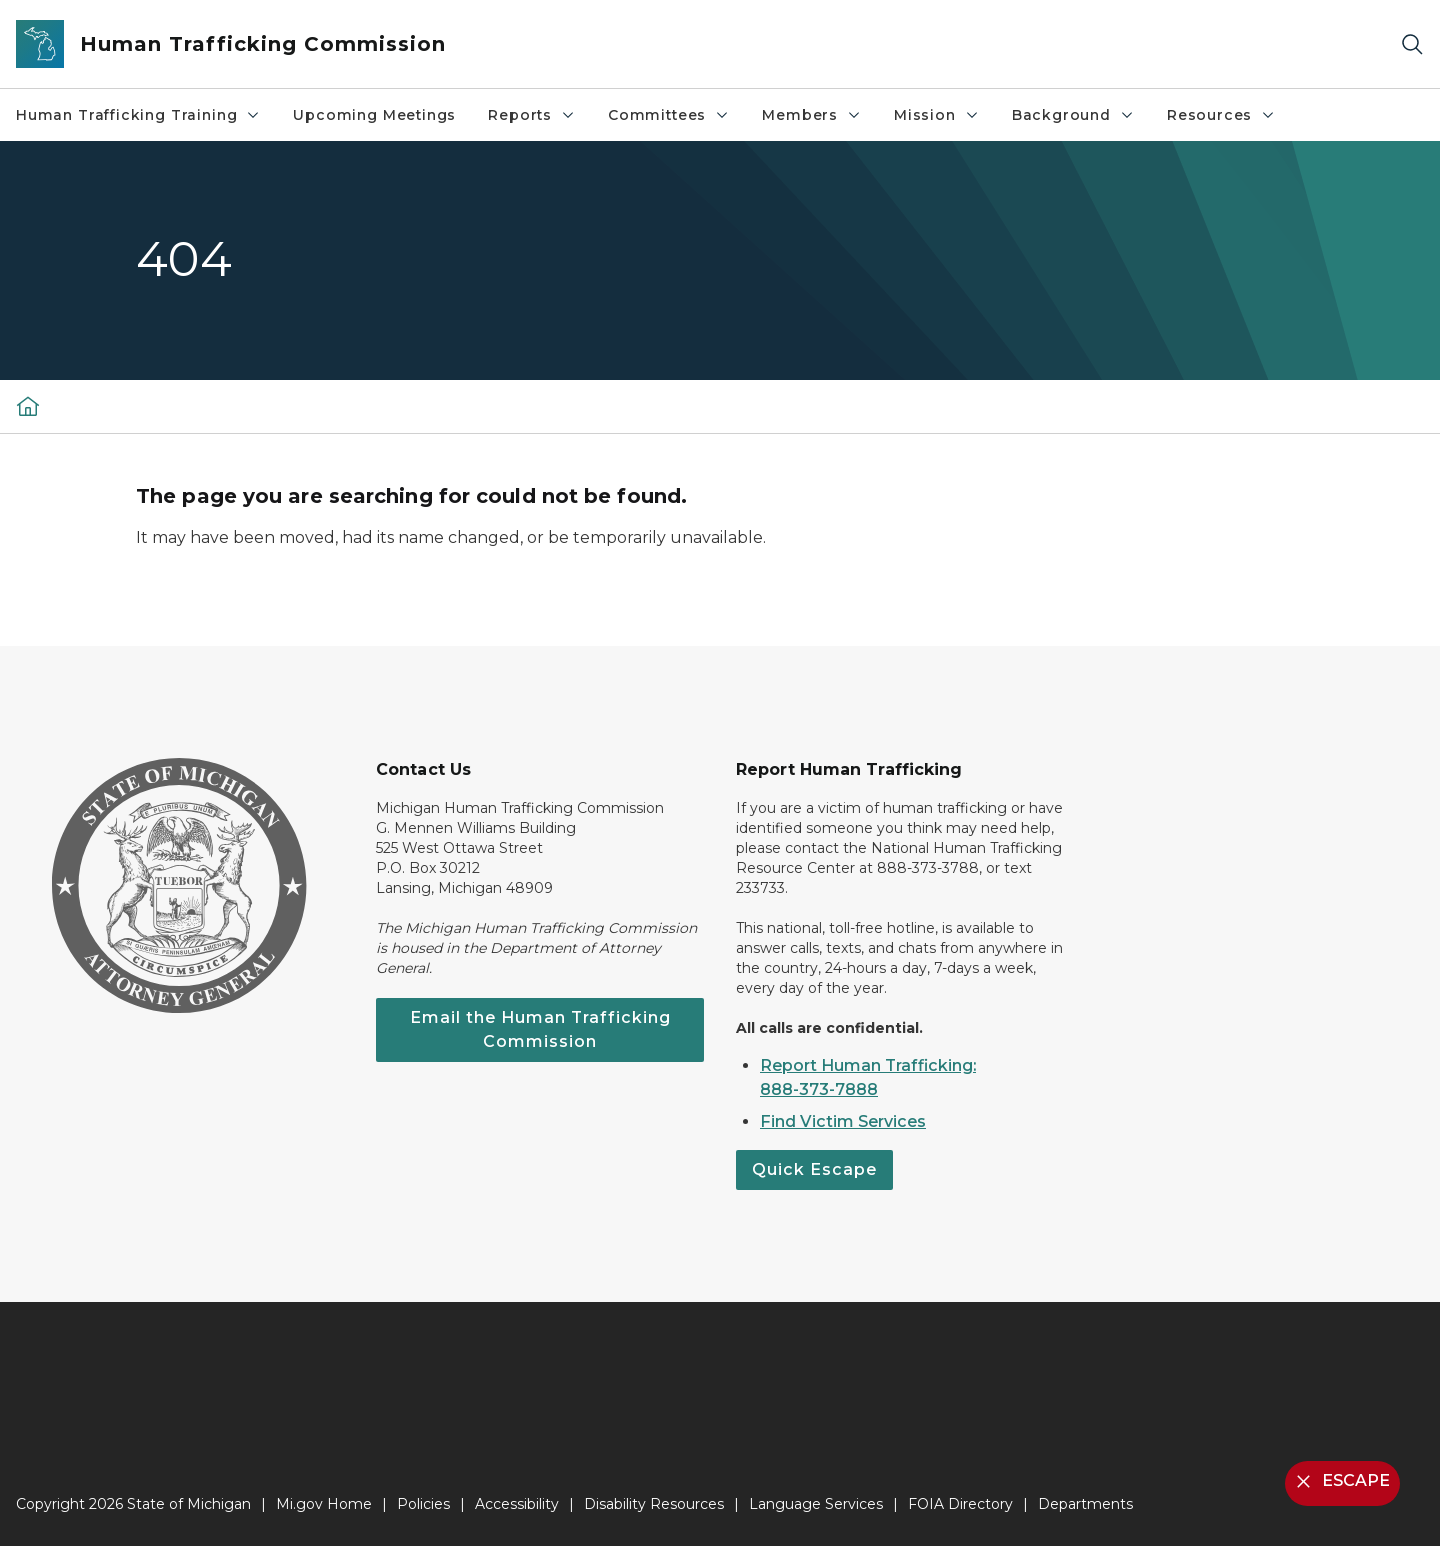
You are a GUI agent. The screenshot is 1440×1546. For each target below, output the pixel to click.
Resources (1221, 115)
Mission (937, 115)
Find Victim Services (843, 1121)
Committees (669, 115)
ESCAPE (1340, 1481)
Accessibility (517, 1504)
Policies (423, 1504)
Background (1073, 115)
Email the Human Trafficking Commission (540, 1029)
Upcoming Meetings (374, 115)
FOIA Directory (960, 1504)
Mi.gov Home (324, 1504)
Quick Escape (814, 1169)
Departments (1085, 1504)
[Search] (1412, 44)
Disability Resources (654, 1504)
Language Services (816, 1504)
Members (812, 115)
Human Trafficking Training (138, 115)
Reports (532, 115)
